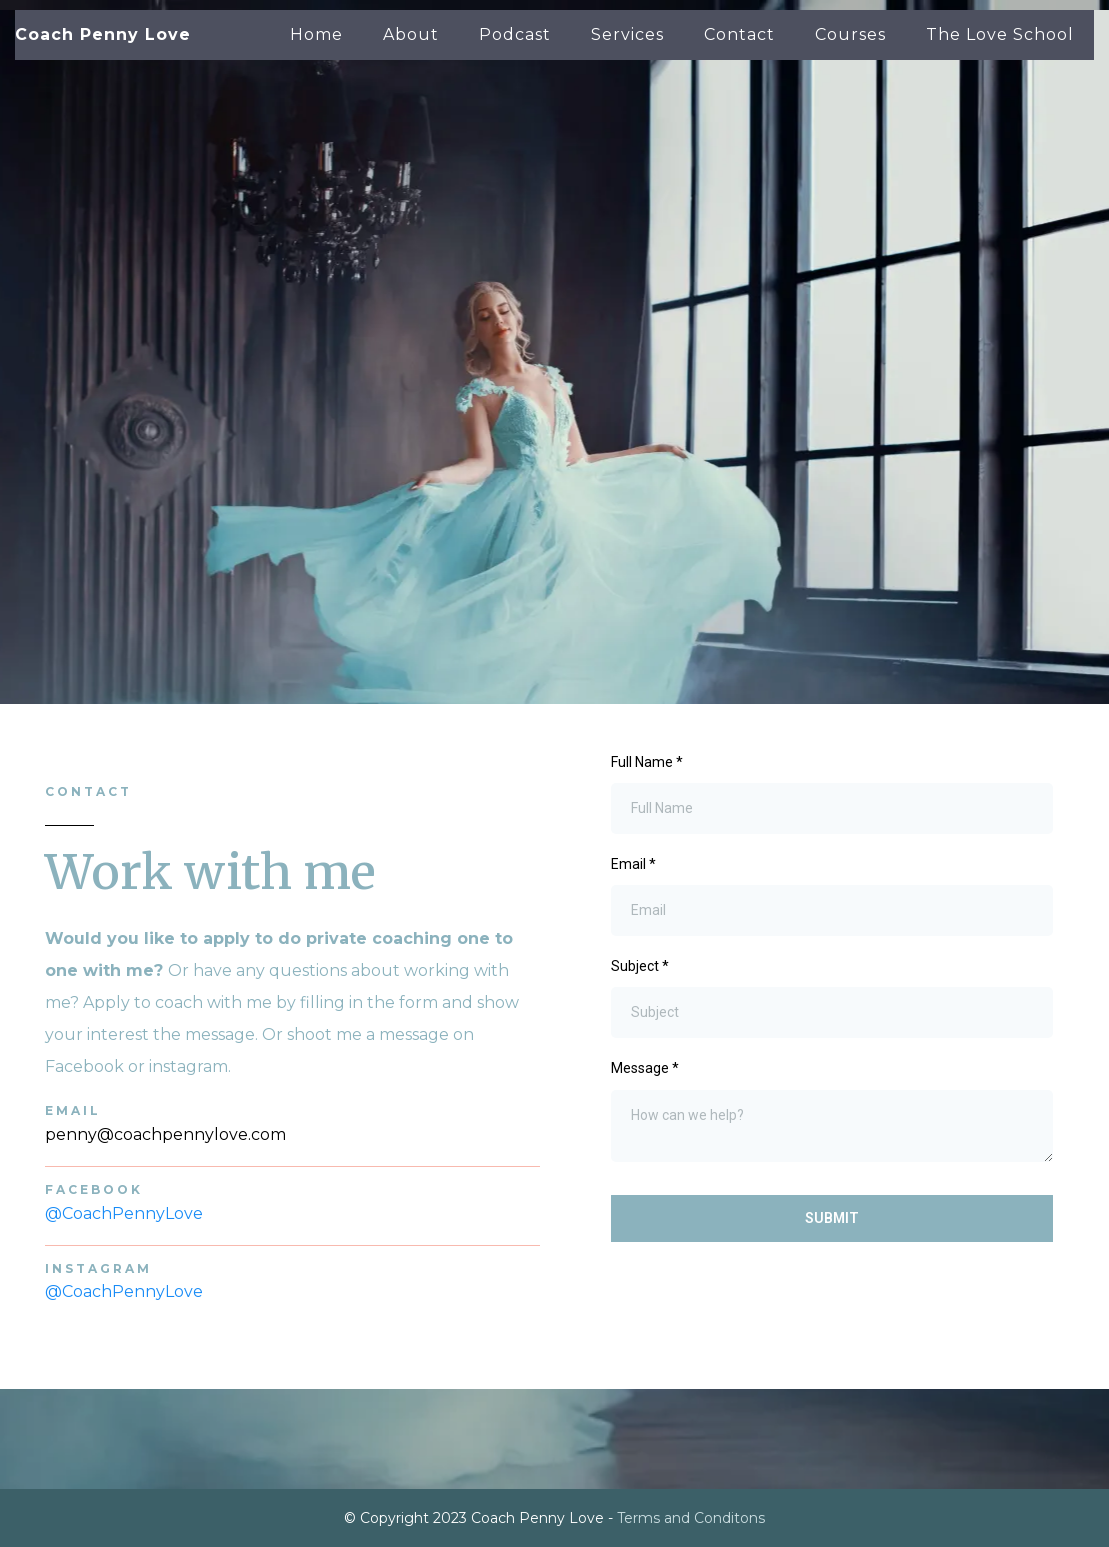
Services (627, 34)
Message (645, 1068)
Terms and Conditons (691, 1518)
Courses (850, 34)
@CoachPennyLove (124, 1213)
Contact (739, 34)
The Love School (1000, 34)
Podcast (515, 34)
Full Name (647, 762)
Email (633, 864)
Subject (640, 966)
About (411, 34)
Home (316, 34)
